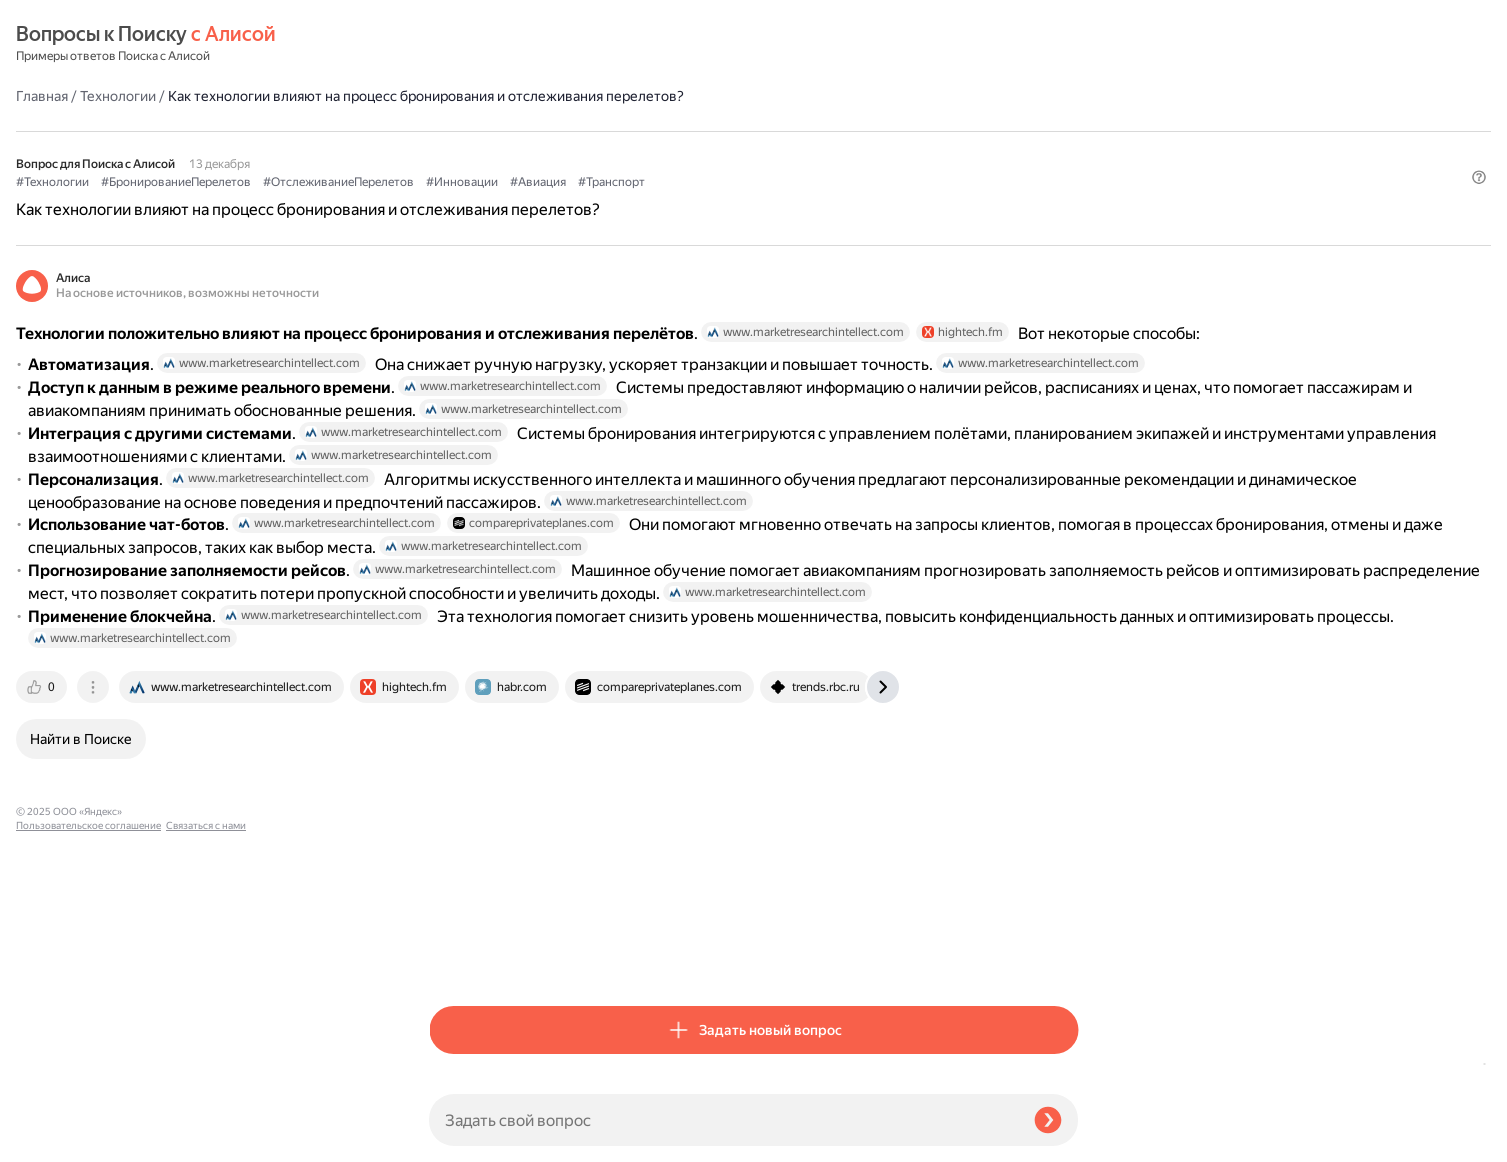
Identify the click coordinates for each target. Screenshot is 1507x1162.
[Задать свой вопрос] (723, 1120)
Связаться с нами (56, 1138)
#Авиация (951, 151)
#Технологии (465, 151)
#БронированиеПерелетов (589, 151)
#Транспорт (1024, 151)
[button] (1066, 184)
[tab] (456, 956)
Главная (455, 44)
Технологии (531, 44)
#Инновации (875, 151)
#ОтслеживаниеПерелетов (751, 151)
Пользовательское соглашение (88, 1124)
